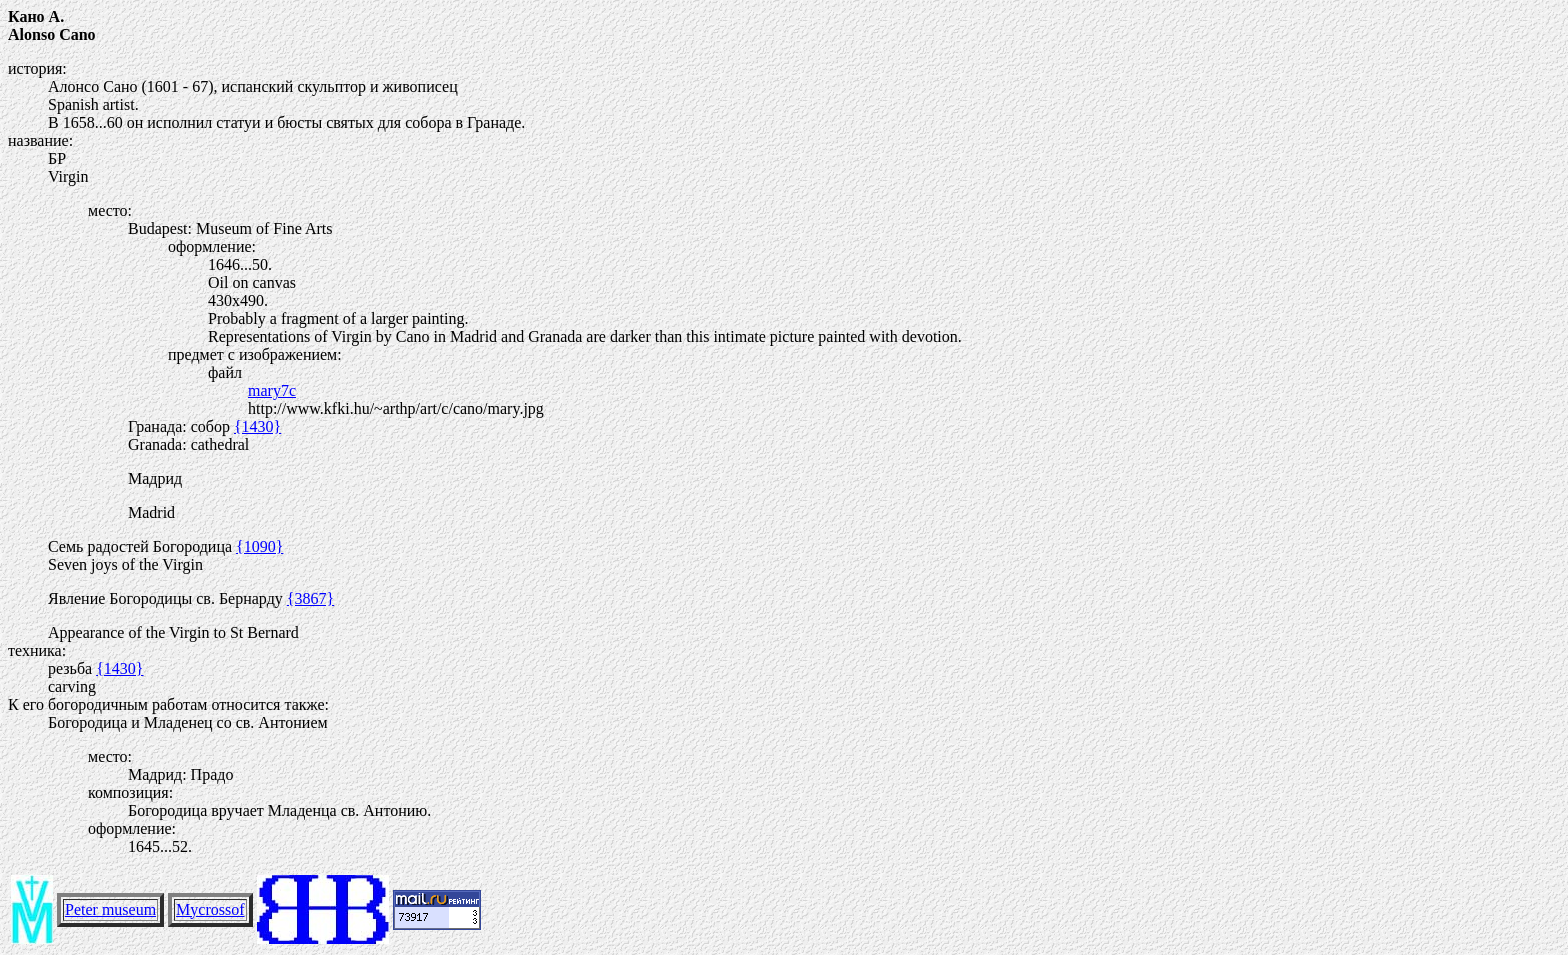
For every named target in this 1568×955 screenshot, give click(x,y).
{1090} (259, 546)
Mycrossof (210, 909)
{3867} (310, 598)
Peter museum (110, 909)
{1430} (257, 426)
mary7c (272, 390)
